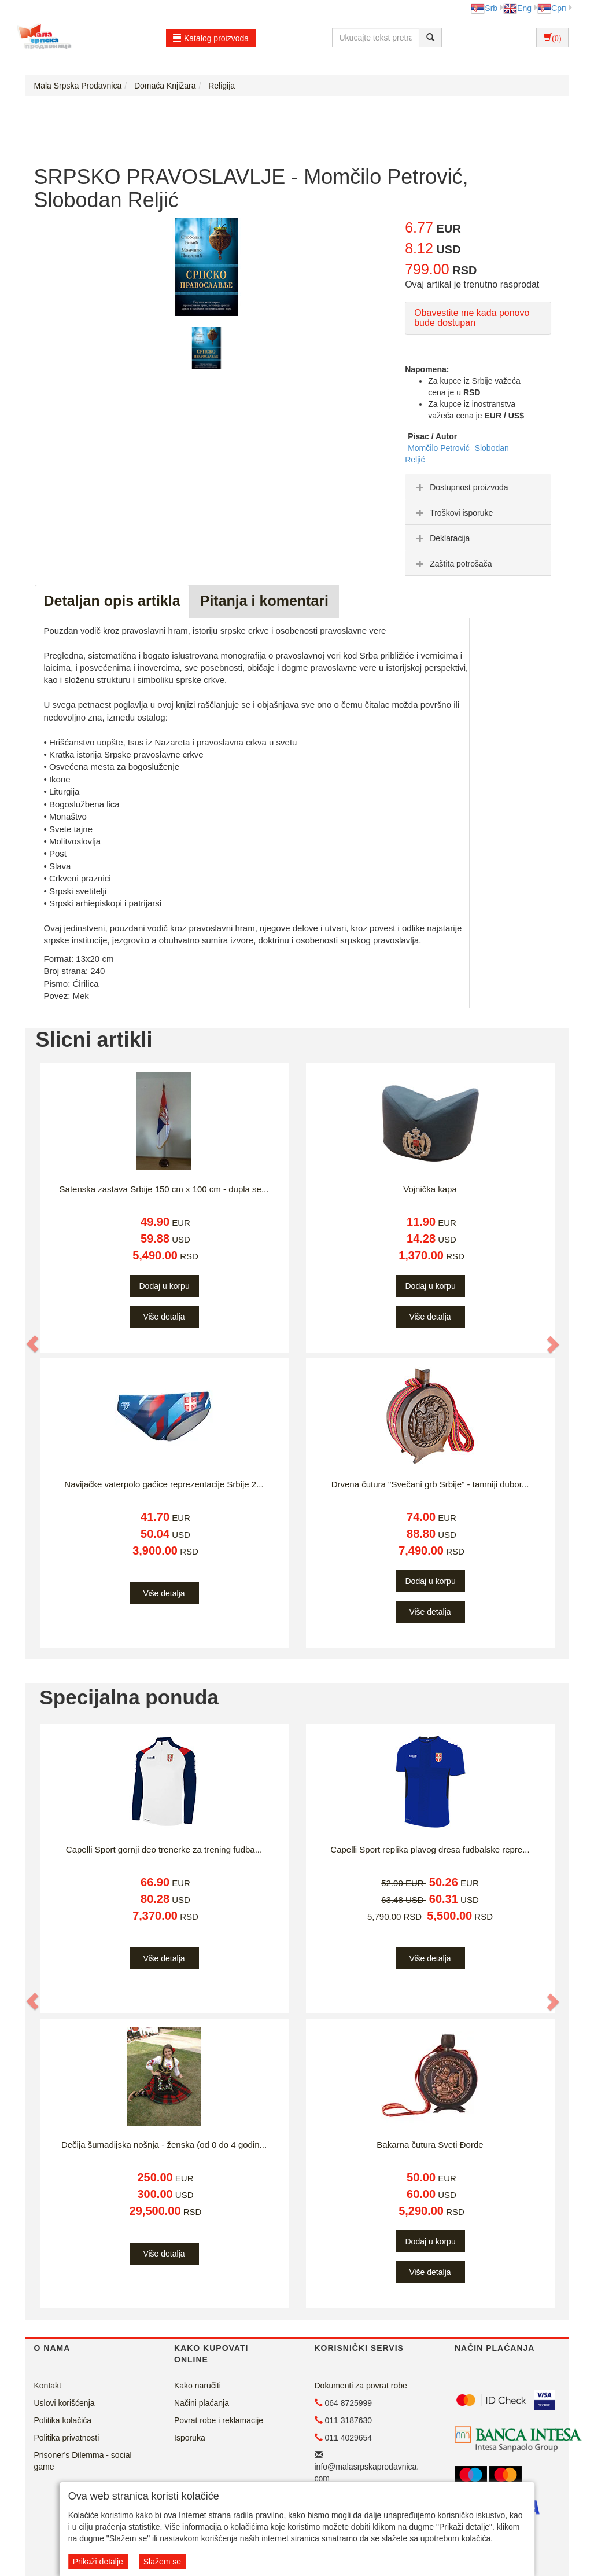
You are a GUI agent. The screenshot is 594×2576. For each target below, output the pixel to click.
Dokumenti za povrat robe (361, 2385)
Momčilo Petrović (439, 448)
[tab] (478, 486)
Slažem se (162, 2561)
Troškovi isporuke (453, 512)
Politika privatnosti (66, 2437)
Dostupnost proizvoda (461, 487)
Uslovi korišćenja (64, 2403)
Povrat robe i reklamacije (218, 2420)
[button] (33, 1343)
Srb (484, 8)
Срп (551, 8)
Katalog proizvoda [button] (211, 38)
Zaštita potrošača (453, 563)
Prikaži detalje (98, 2561)
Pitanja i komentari (264, 601)
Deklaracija (442, 538)
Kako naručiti (197, 2385)
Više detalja (164, 1316)
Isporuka (189, 2437)
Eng (517, 8)
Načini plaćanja (201, 2403)
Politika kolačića (63, 2420)
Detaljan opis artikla (112, 601)
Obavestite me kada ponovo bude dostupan (471, 318)
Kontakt (47, 2385)
